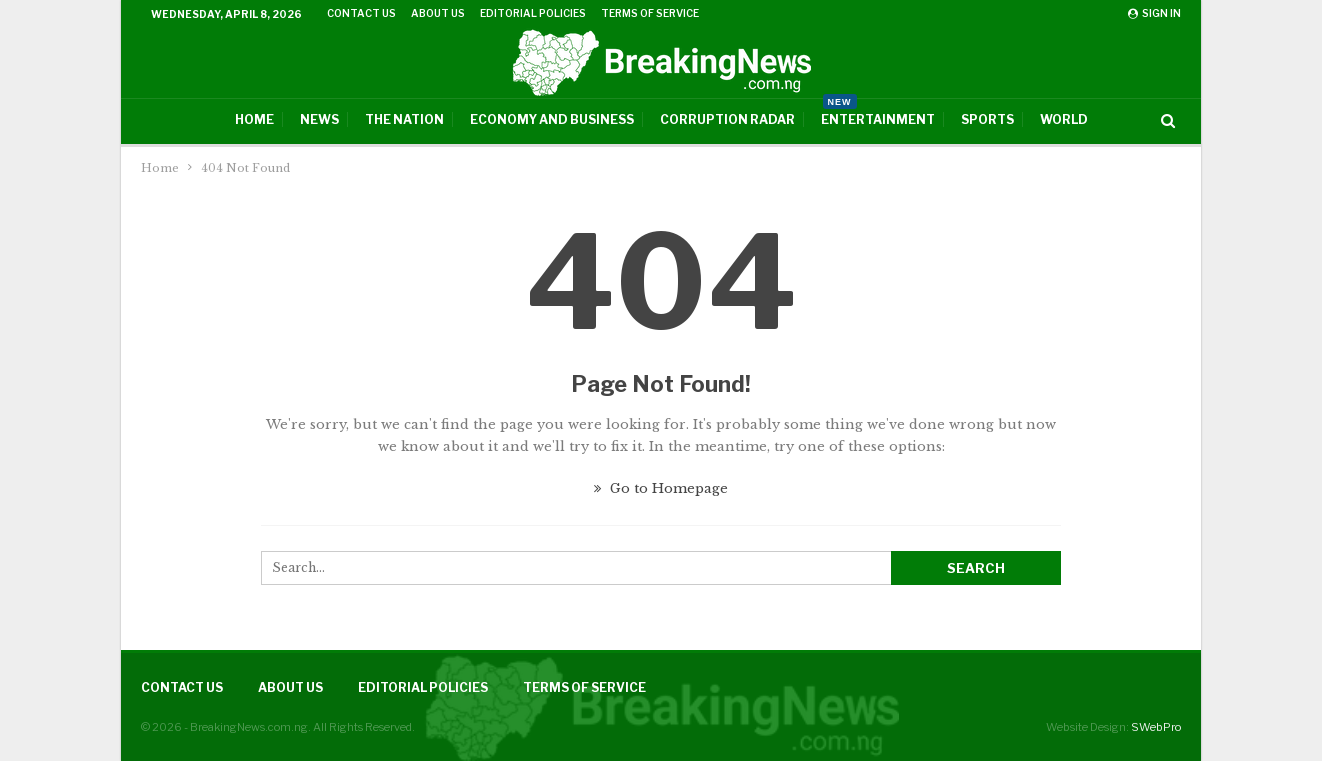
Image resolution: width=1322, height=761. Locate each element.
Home (254, 119)
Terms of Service (650, 13)
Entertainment (878, 113)
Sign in (1154, 13)
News (319, 119)
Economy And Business (552, 119)
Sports (987, 119)
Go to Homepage (661, 488)
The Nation (404, 119)
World (1064, 119)
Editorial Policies (533, 13)
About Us (438, 13)
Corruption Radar (727, 119)
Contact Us (361, 13)
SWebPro (1156, 727)
